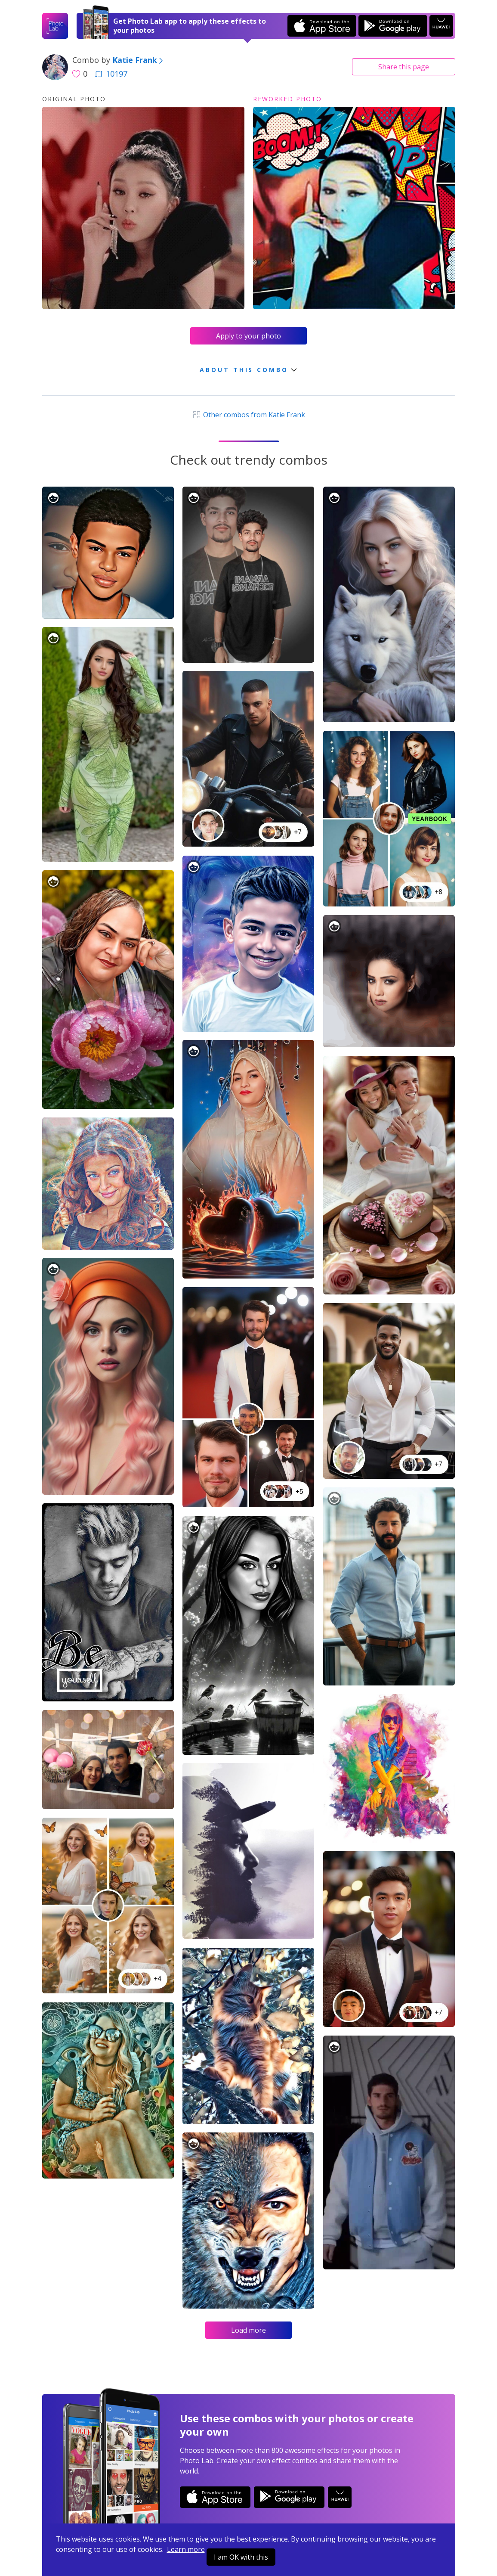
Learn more (186, 2549)
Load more (248, 2330)
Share (403, 66)
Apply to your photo (248, 336)
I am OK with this (241, 2557)
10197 (111, 73)
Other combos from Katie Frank (248, 414)
